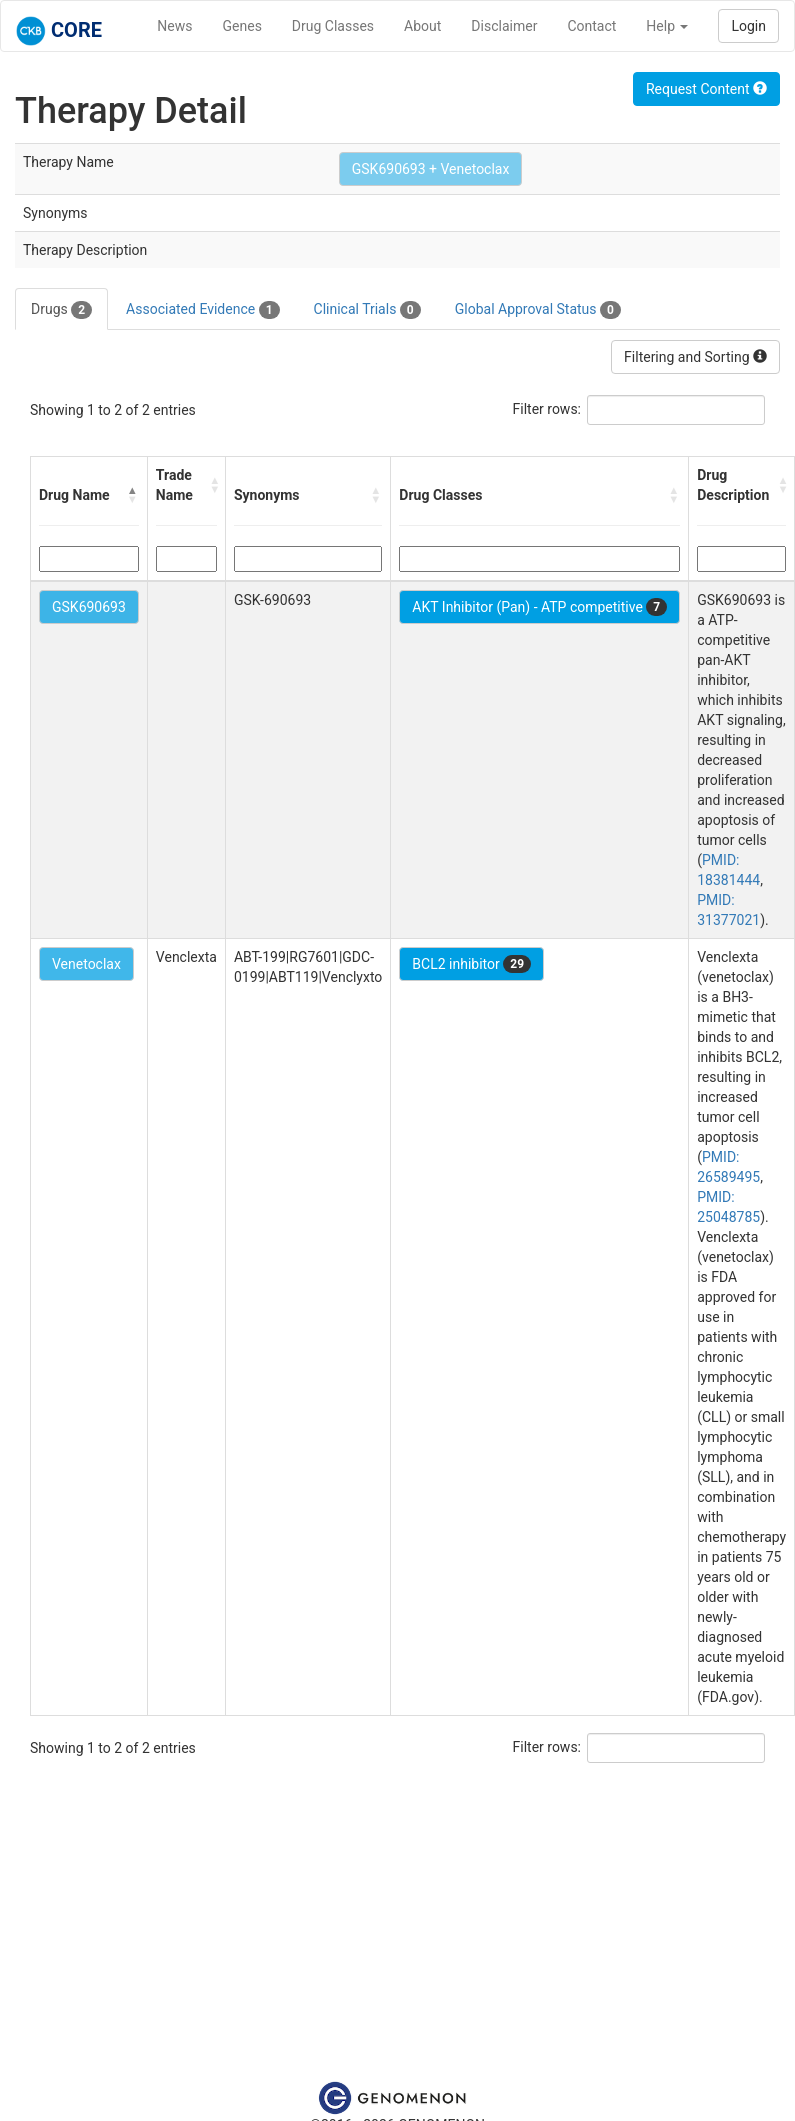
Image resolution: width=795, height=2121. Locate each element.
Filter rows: (547, 409)
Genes (242, 26)
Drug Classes (333, 26)
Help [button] (667, 26)
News (174, 26)
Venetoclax (86, 964)
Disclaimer (504, 26)
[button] (133, 495)
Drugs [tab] (61, 310)
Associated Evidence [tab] (202, 310)
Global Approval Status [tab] (538, 310)
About (422, 26)
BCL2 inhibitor (471, 964)
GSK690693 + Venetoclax (431, 169)
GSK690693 (89, 607)
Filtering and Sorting (695, 357)
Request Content (706, 89)
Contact (591, 26)
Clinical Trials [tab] (367, 310)
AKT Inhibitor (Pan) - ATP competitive (539, 607)
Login (748, 26)
